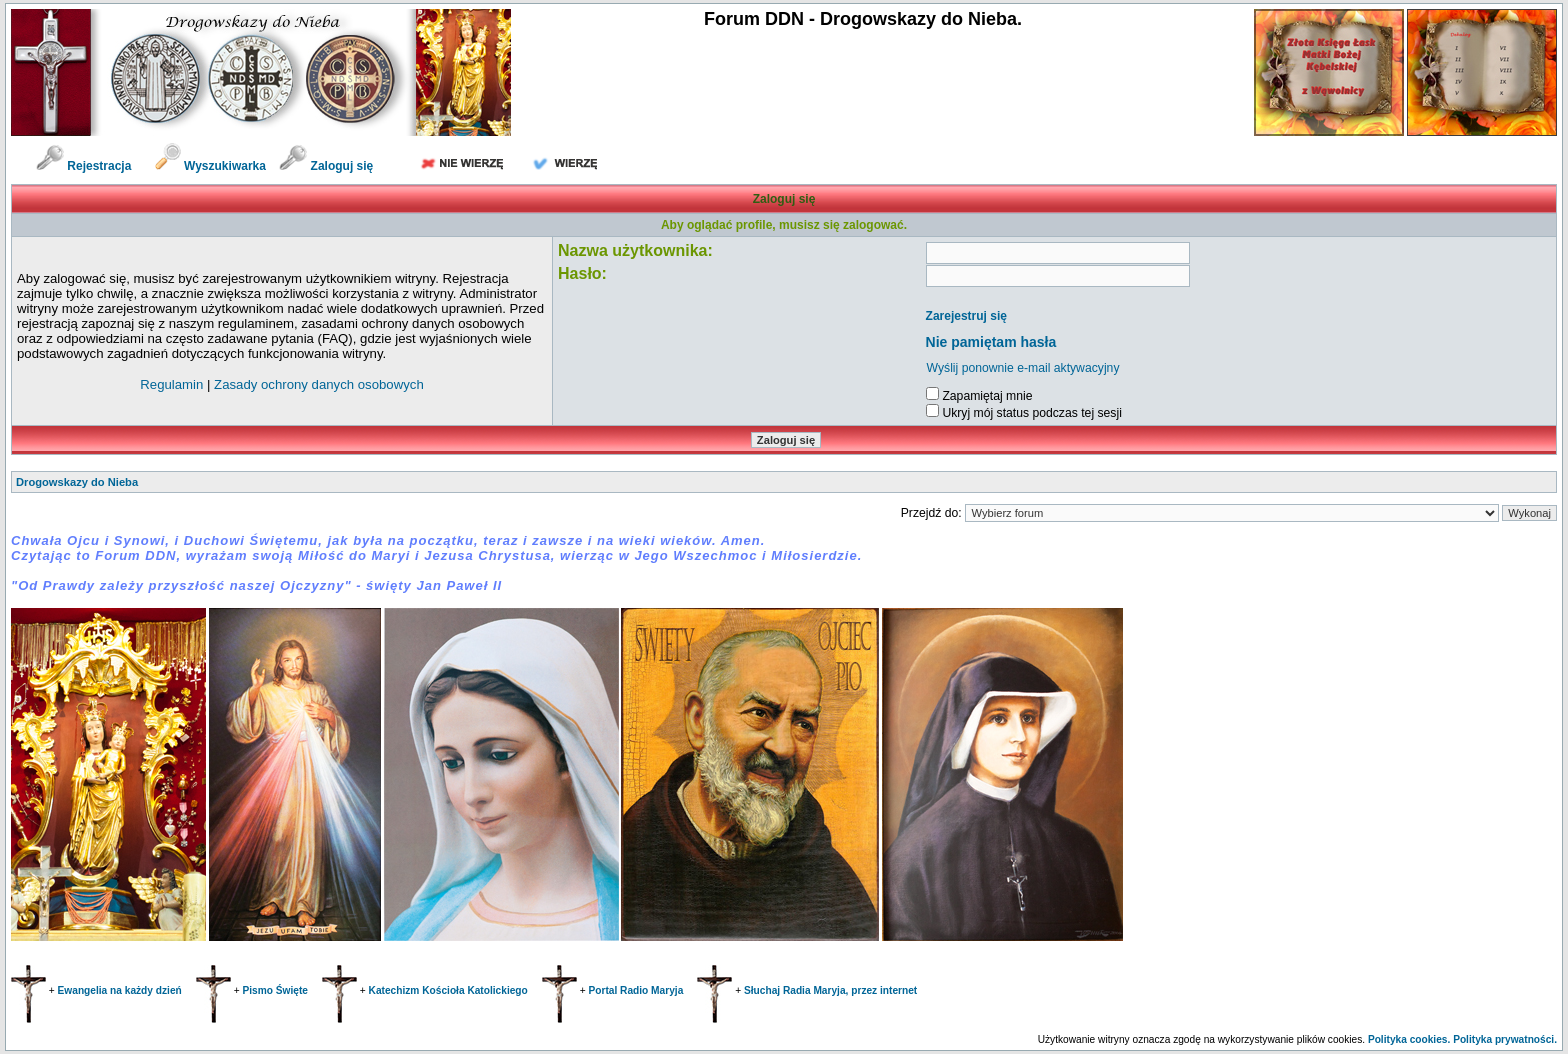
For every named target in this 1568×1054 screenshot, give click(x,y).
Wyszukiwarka (212, 166)
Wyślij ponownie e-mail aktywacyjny (1023, 368)
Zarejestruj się (966, 316)
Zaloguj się (326, 166)
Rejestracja (83, 166)
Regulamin (171, 384)
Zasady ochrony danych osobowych (319, 384)
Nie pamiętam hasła (991, 342)
